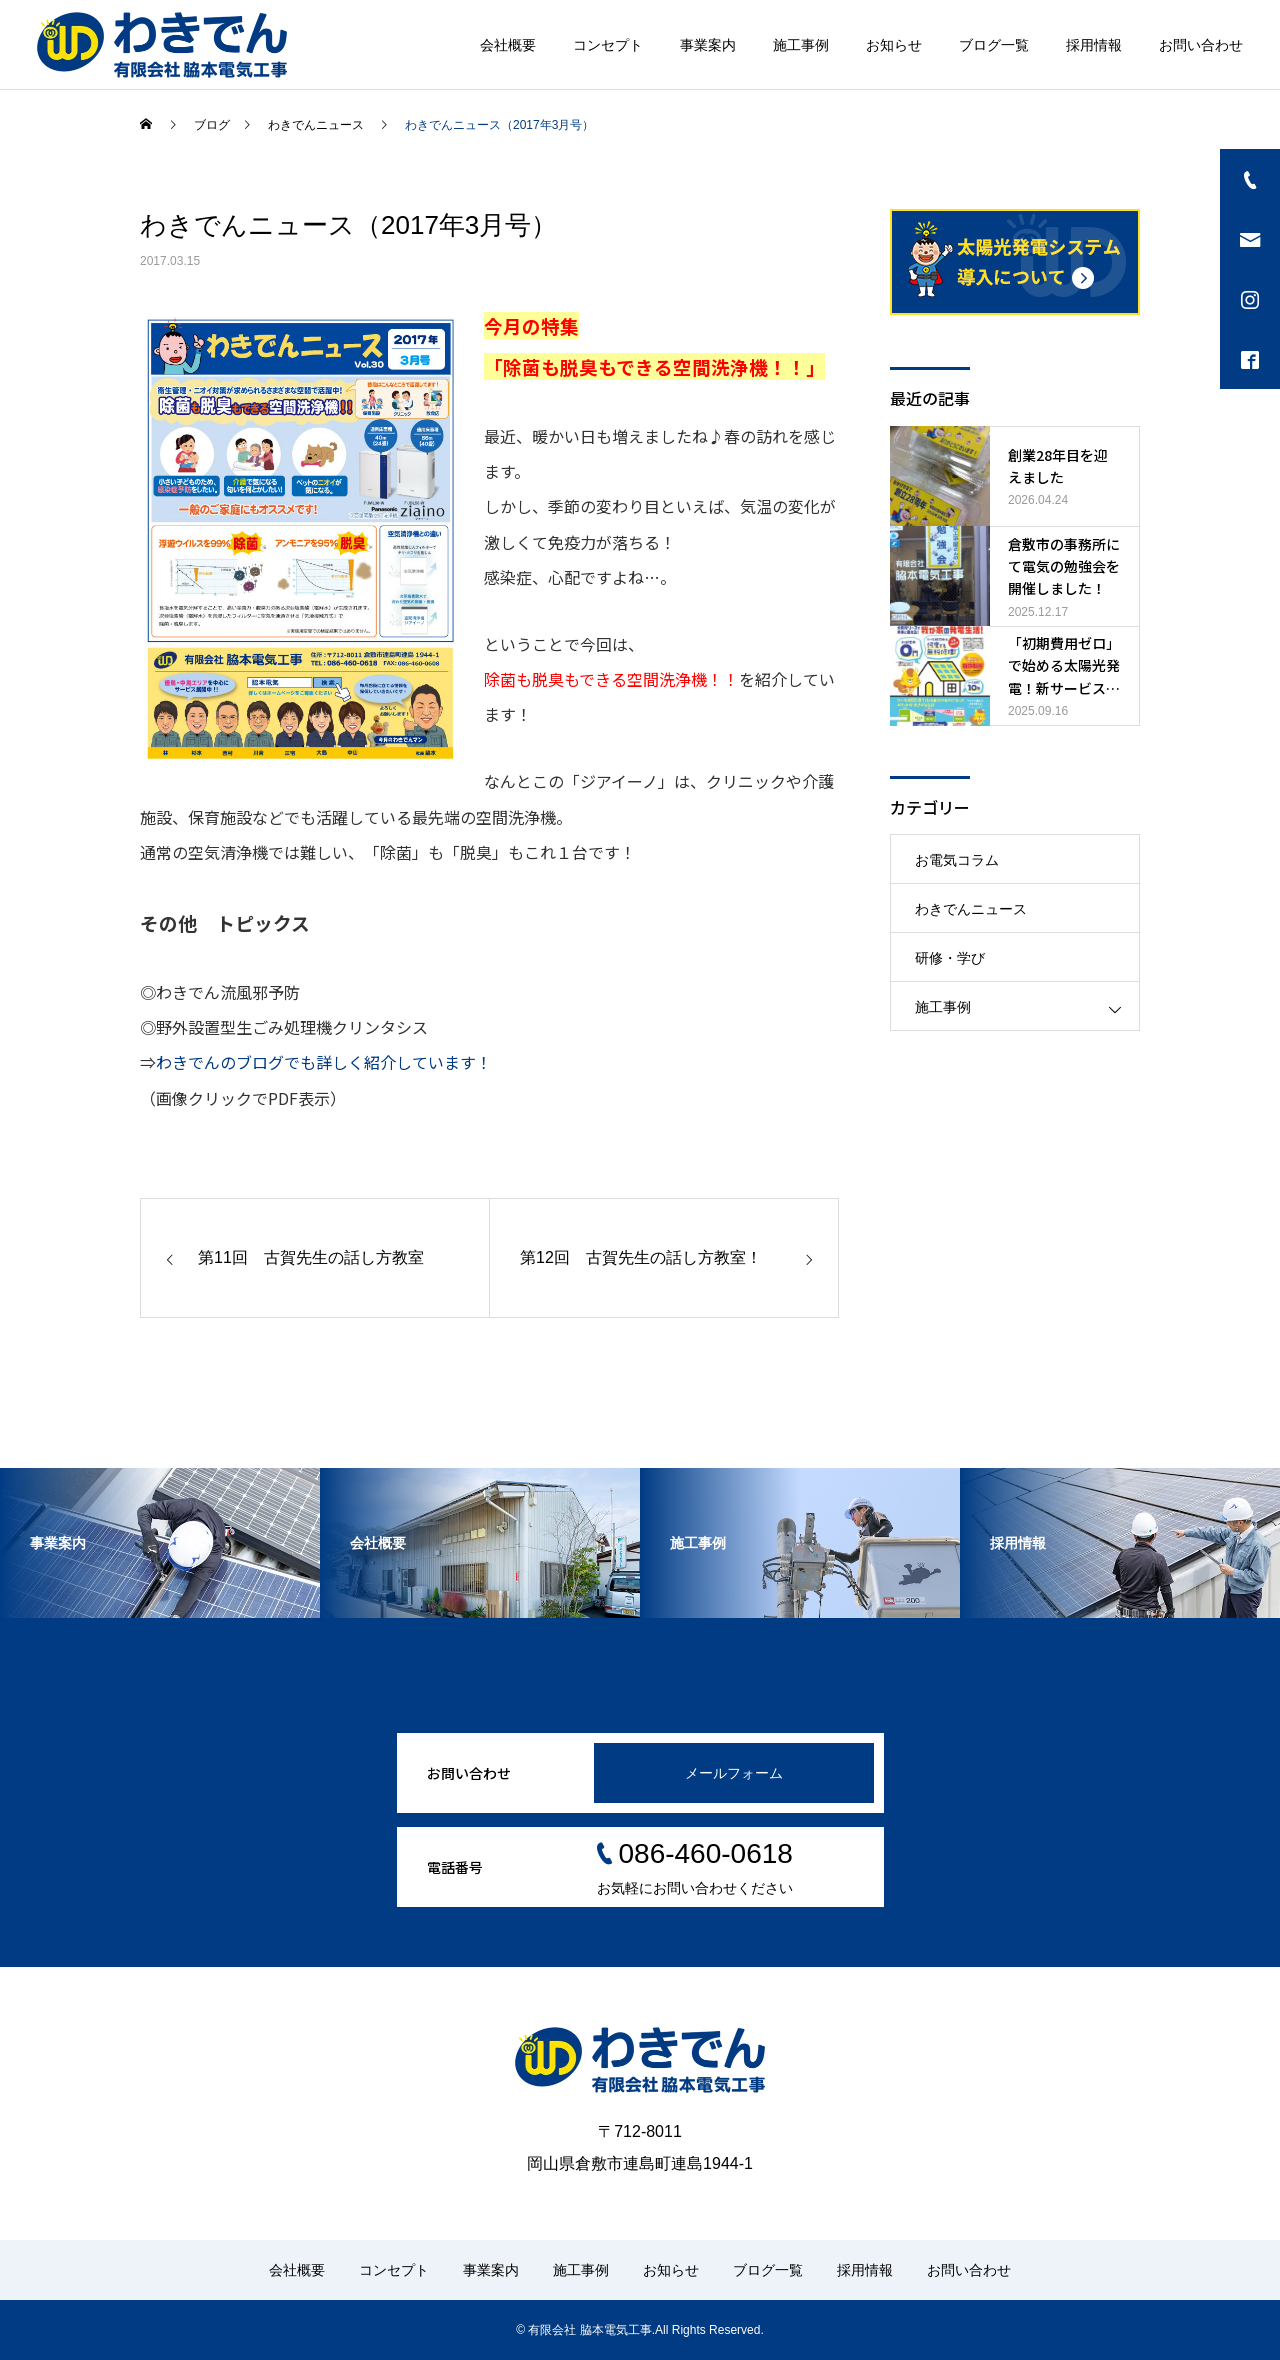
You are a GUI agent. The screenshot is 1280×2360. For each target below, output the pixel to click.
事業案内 (708, 45)
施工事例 (801, 45)
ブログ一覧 (994, 45)
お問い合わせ (1201, 45)
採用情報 (1094, 45)
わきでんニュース (971, 909)
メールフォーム (734, 1773)
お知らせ (894, 45)
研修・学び (950, 958)
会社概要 (508, 45)
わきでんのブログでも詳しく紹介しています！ (324, 1062)
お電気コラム (957, 860)
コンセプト (608, 45)
